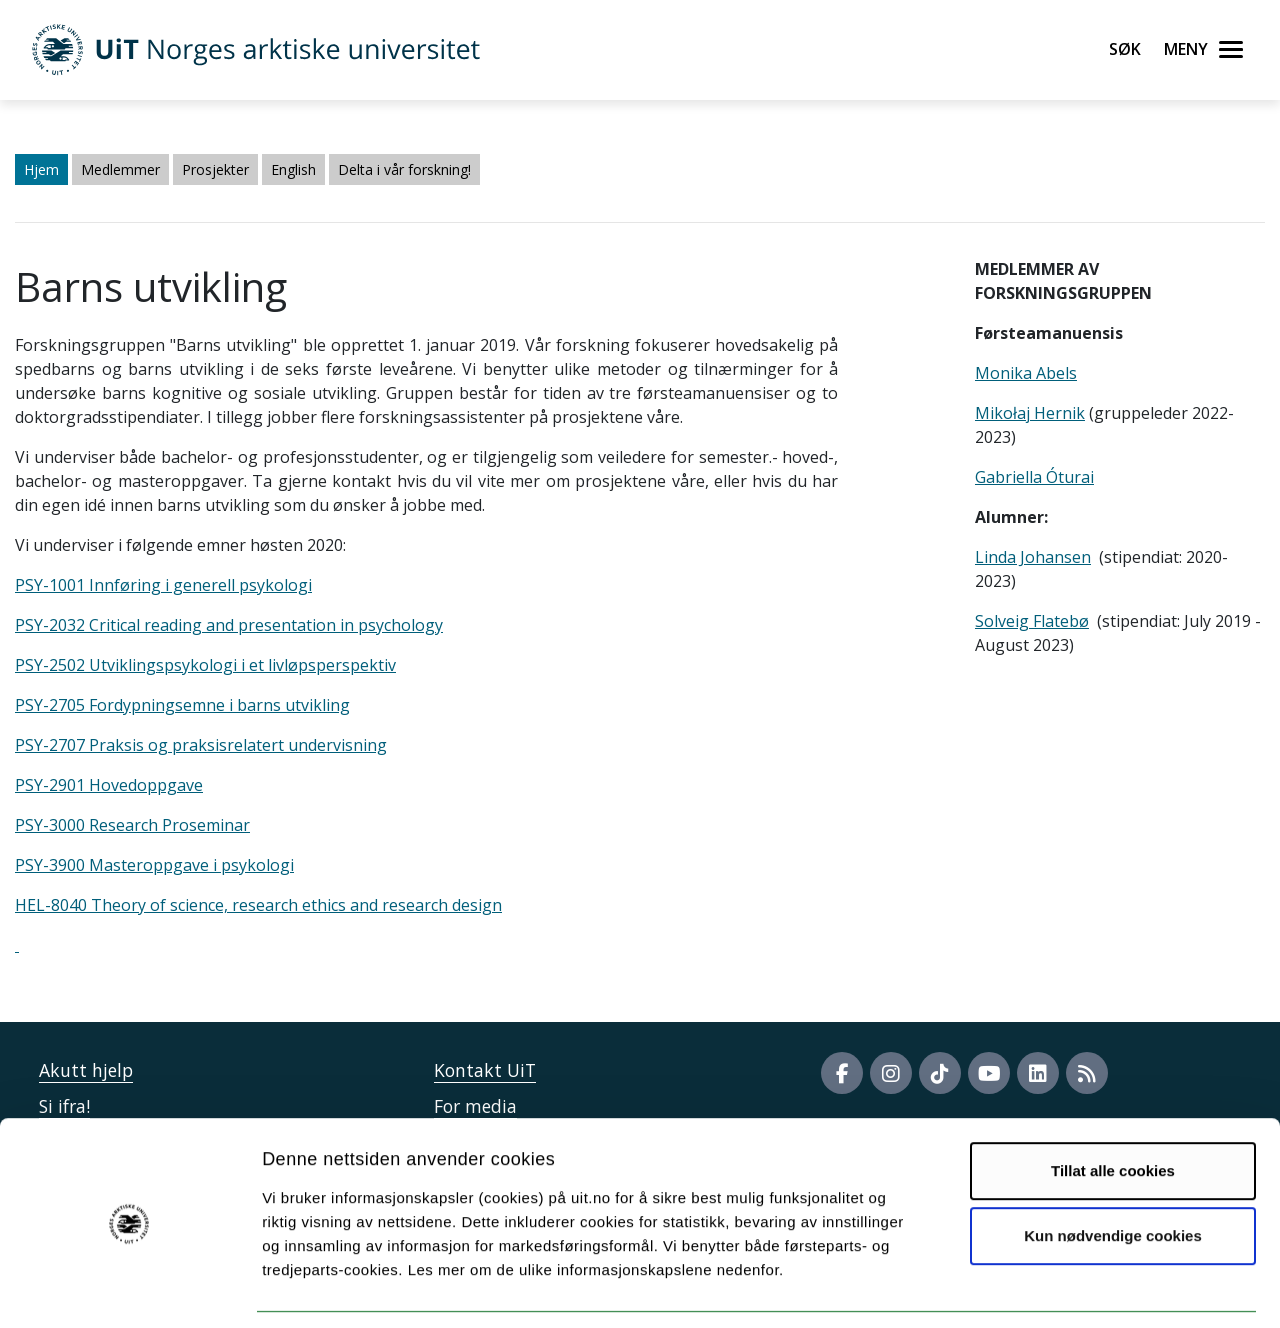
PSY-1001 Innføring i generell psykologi (163, 585)
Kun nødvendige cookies (1113, 1173)
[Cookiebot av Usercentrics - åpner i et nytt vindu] (129, 1289)
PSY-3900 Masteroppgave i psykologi (154, 865)
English (293, 169)
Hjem (41, 169)
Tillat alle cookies (1113, 1108)
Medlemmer (120, 169)
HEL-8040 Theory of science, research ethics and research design (258, 905)
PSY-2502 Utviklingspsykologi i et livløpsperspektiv (205, 665)
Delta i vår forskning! (404, 169)
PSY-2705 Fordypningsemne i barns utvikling (182, 705)
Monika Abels (1026, 373)
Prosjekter (215, 169)
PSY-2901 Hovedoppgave (109, 785)
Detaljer (1065, 1288)
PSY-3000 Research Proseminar (132, 825)
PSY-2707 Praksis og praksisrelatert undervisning (201, 745)
